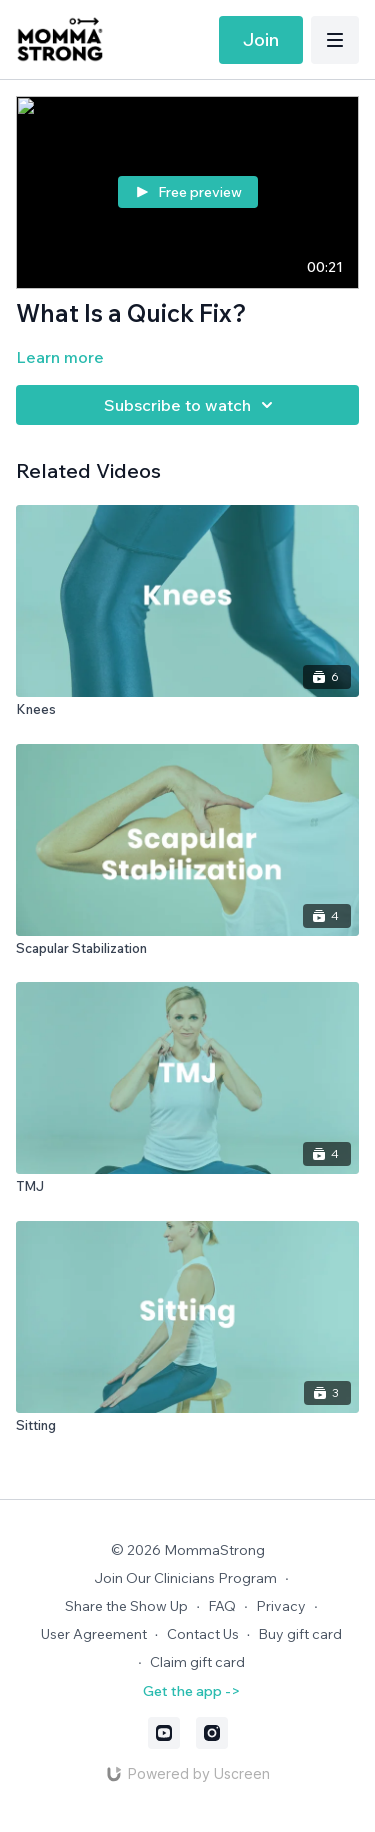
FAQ (222, 1606)
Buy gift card (300, 1634)
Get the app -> (191, 1691)
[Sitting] (187, 1426)
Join (261, 39)
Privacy (281, 1606)
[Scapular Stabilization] (187, 949)
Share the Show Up (126, 1606)
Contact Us (203, 1634)
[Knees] (187, 710)
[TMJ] (187, 1187)
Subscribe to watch (191, 405)
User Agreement (94, 1634)
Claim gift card (197, 1662)
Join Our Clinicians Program (185, 1578)
